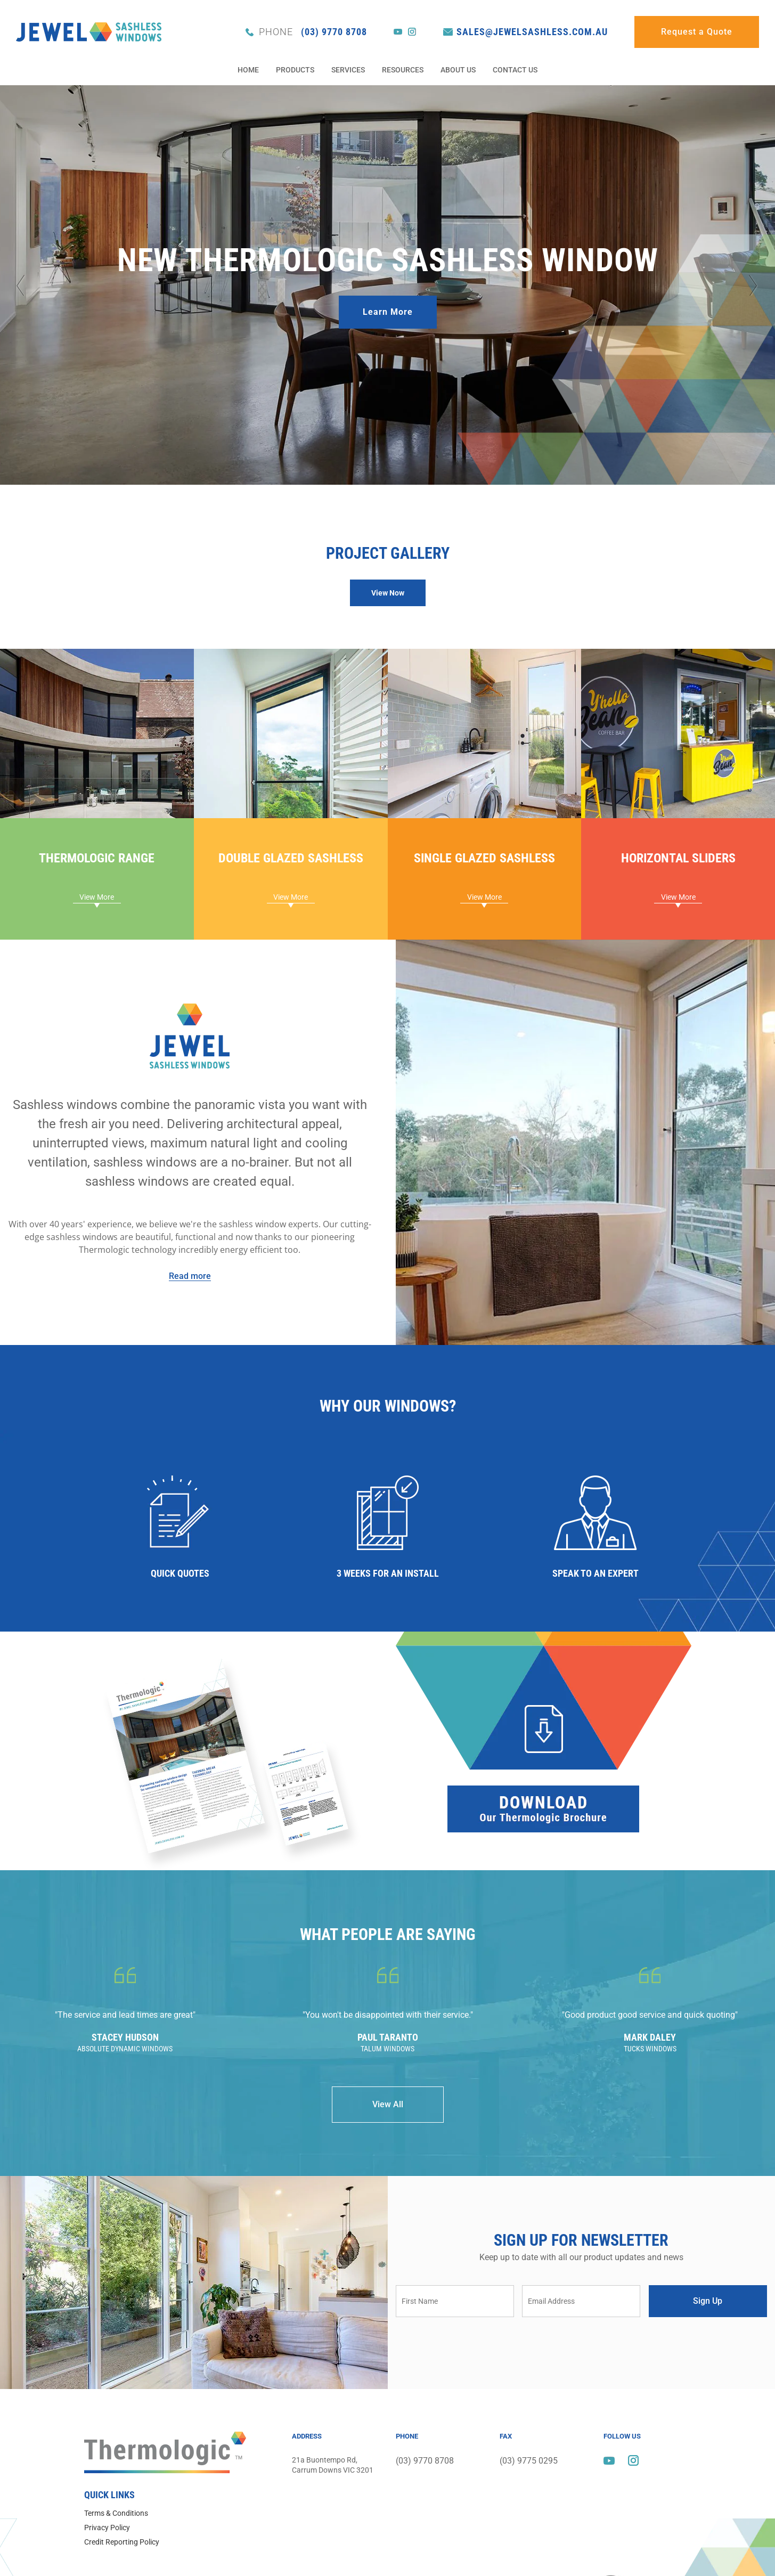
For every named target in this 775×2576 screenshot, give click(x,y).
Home (248, 70)
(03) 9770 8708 (313, 31)
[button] (388, 593)
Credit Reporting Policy (121, 2542)
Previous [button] (21, 285)
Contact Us (515, 70)
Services (348, 70)
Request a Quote (696, 32)
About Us (458, 70)
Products (295, 70)
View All (387, 2104)
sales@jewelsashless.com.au (532, 31)
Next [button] (753, 285)
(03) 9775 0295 (529, 2458)
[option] (387, 285)
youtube (398, 32)
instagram (412, 32)
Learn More (388, 312)
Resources (402, 70)
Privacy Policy (107, 2527)
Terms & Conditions (116, 2513)
